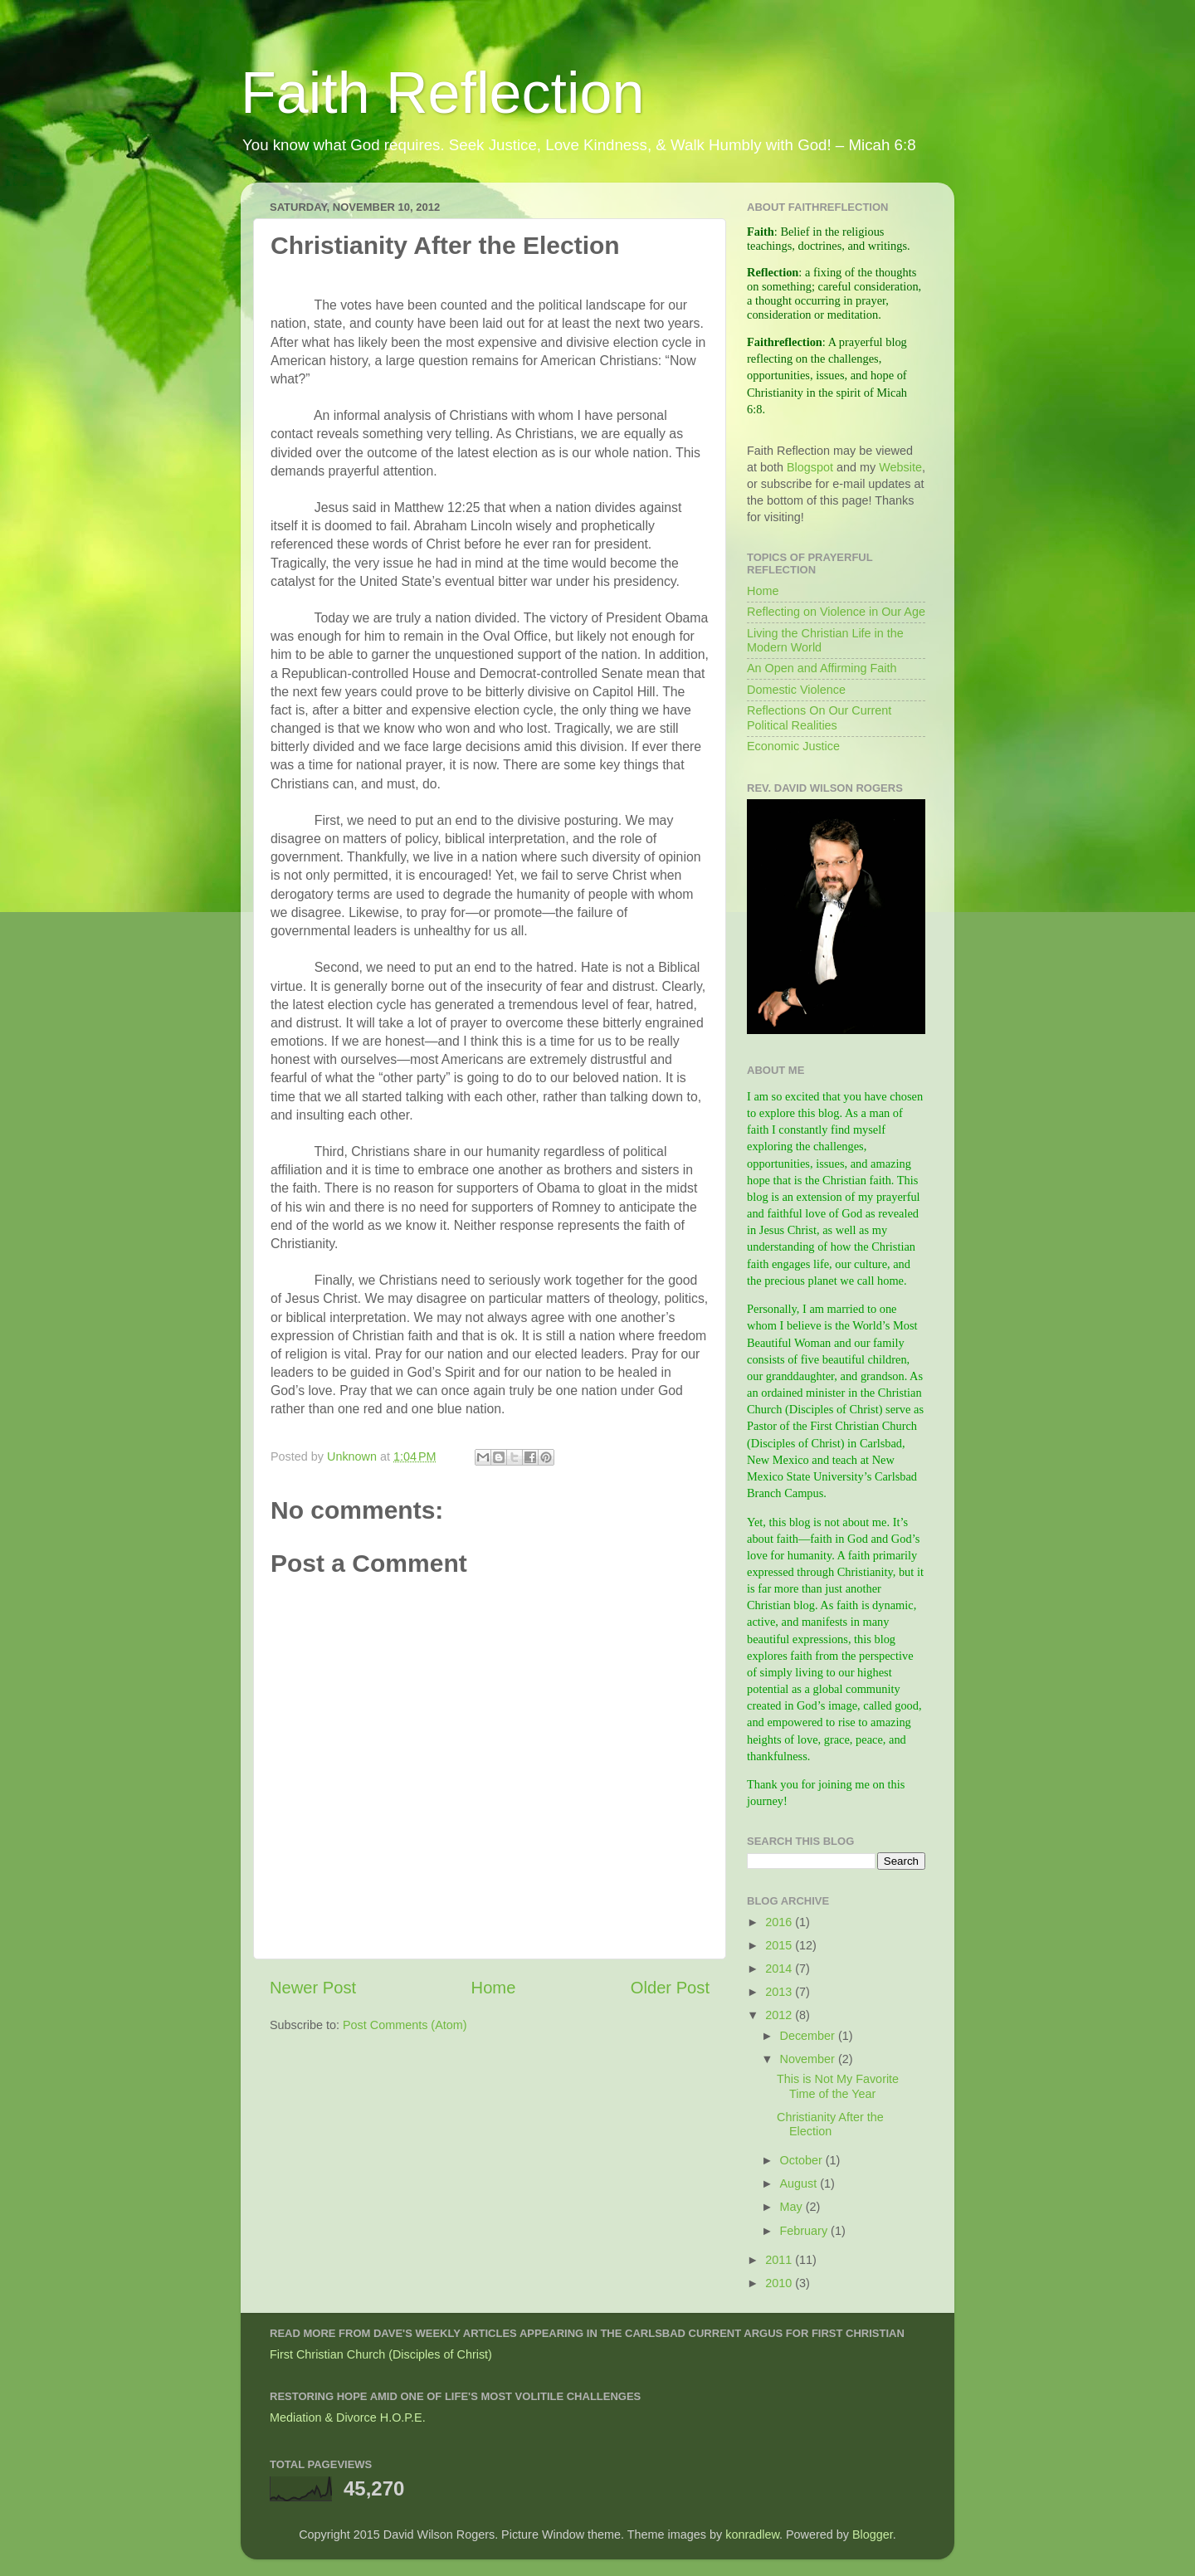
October (803, 2160)
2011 (780, 2259)
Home (493, 1987)
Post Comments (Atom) (405, 2025)
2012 (780, 2015)
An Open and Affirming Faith (822, 668)
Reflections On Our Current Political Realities (819, 717)
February (806, 2230)
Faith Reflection (442, 93)
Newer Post (313, 1987)
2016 (780, 1922)
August (800, 2183)
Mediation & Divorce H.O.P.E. (348, 2417)
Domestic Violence (796, 689)
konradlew (752, 2534)
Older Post (670, 1987)
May (793, 2206)
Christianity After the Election (830, 2124)
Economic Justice (793, 746)
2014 (780, 1968)
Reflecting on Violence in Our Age (836, 611)
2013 (780, 1991)
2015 (780, 1945)
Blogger (872, 2534)
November (809, 2059)
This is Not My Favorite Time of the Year (838, 2086)
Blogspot (810, 467)
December (809, 2035)
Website (900, 467)
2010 (780, 2283)
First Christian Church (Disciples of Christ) (381, 2354)
